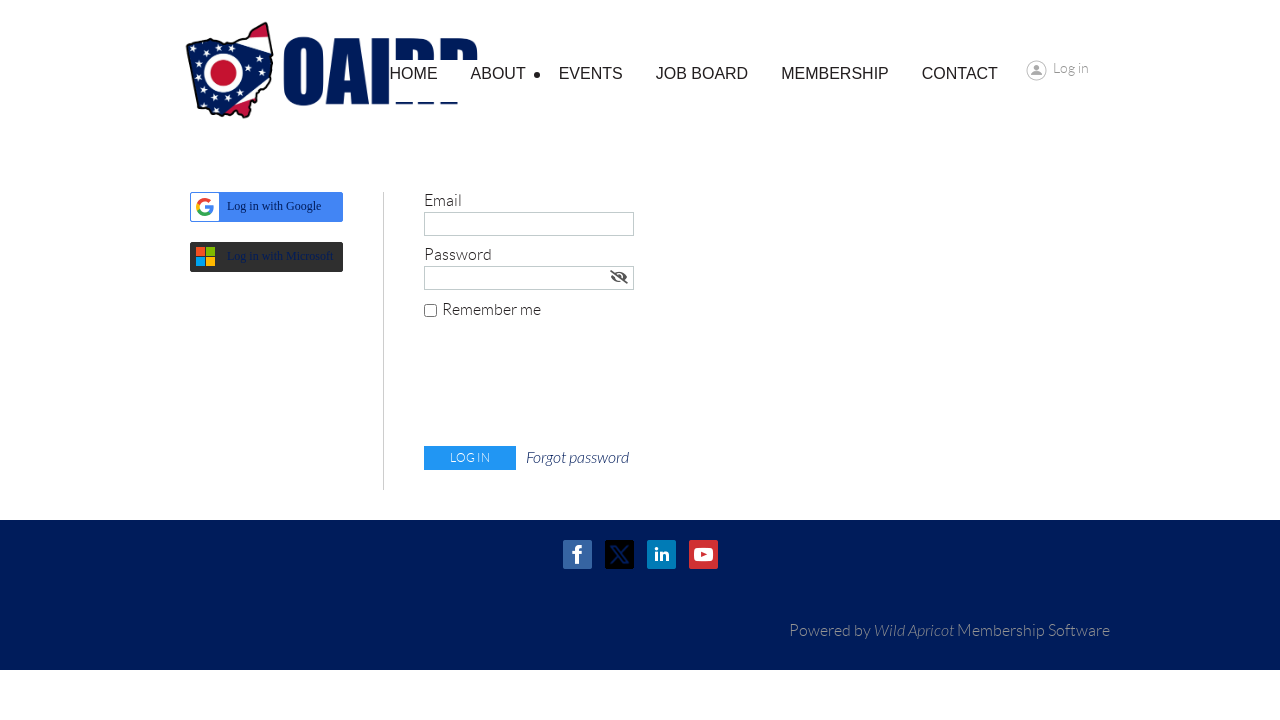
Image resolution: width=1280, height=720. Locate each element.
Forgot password (577, 458)
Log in (1071, 68)
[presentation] (576, 387)
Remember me (491, 309)
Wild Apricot (914, 631)
